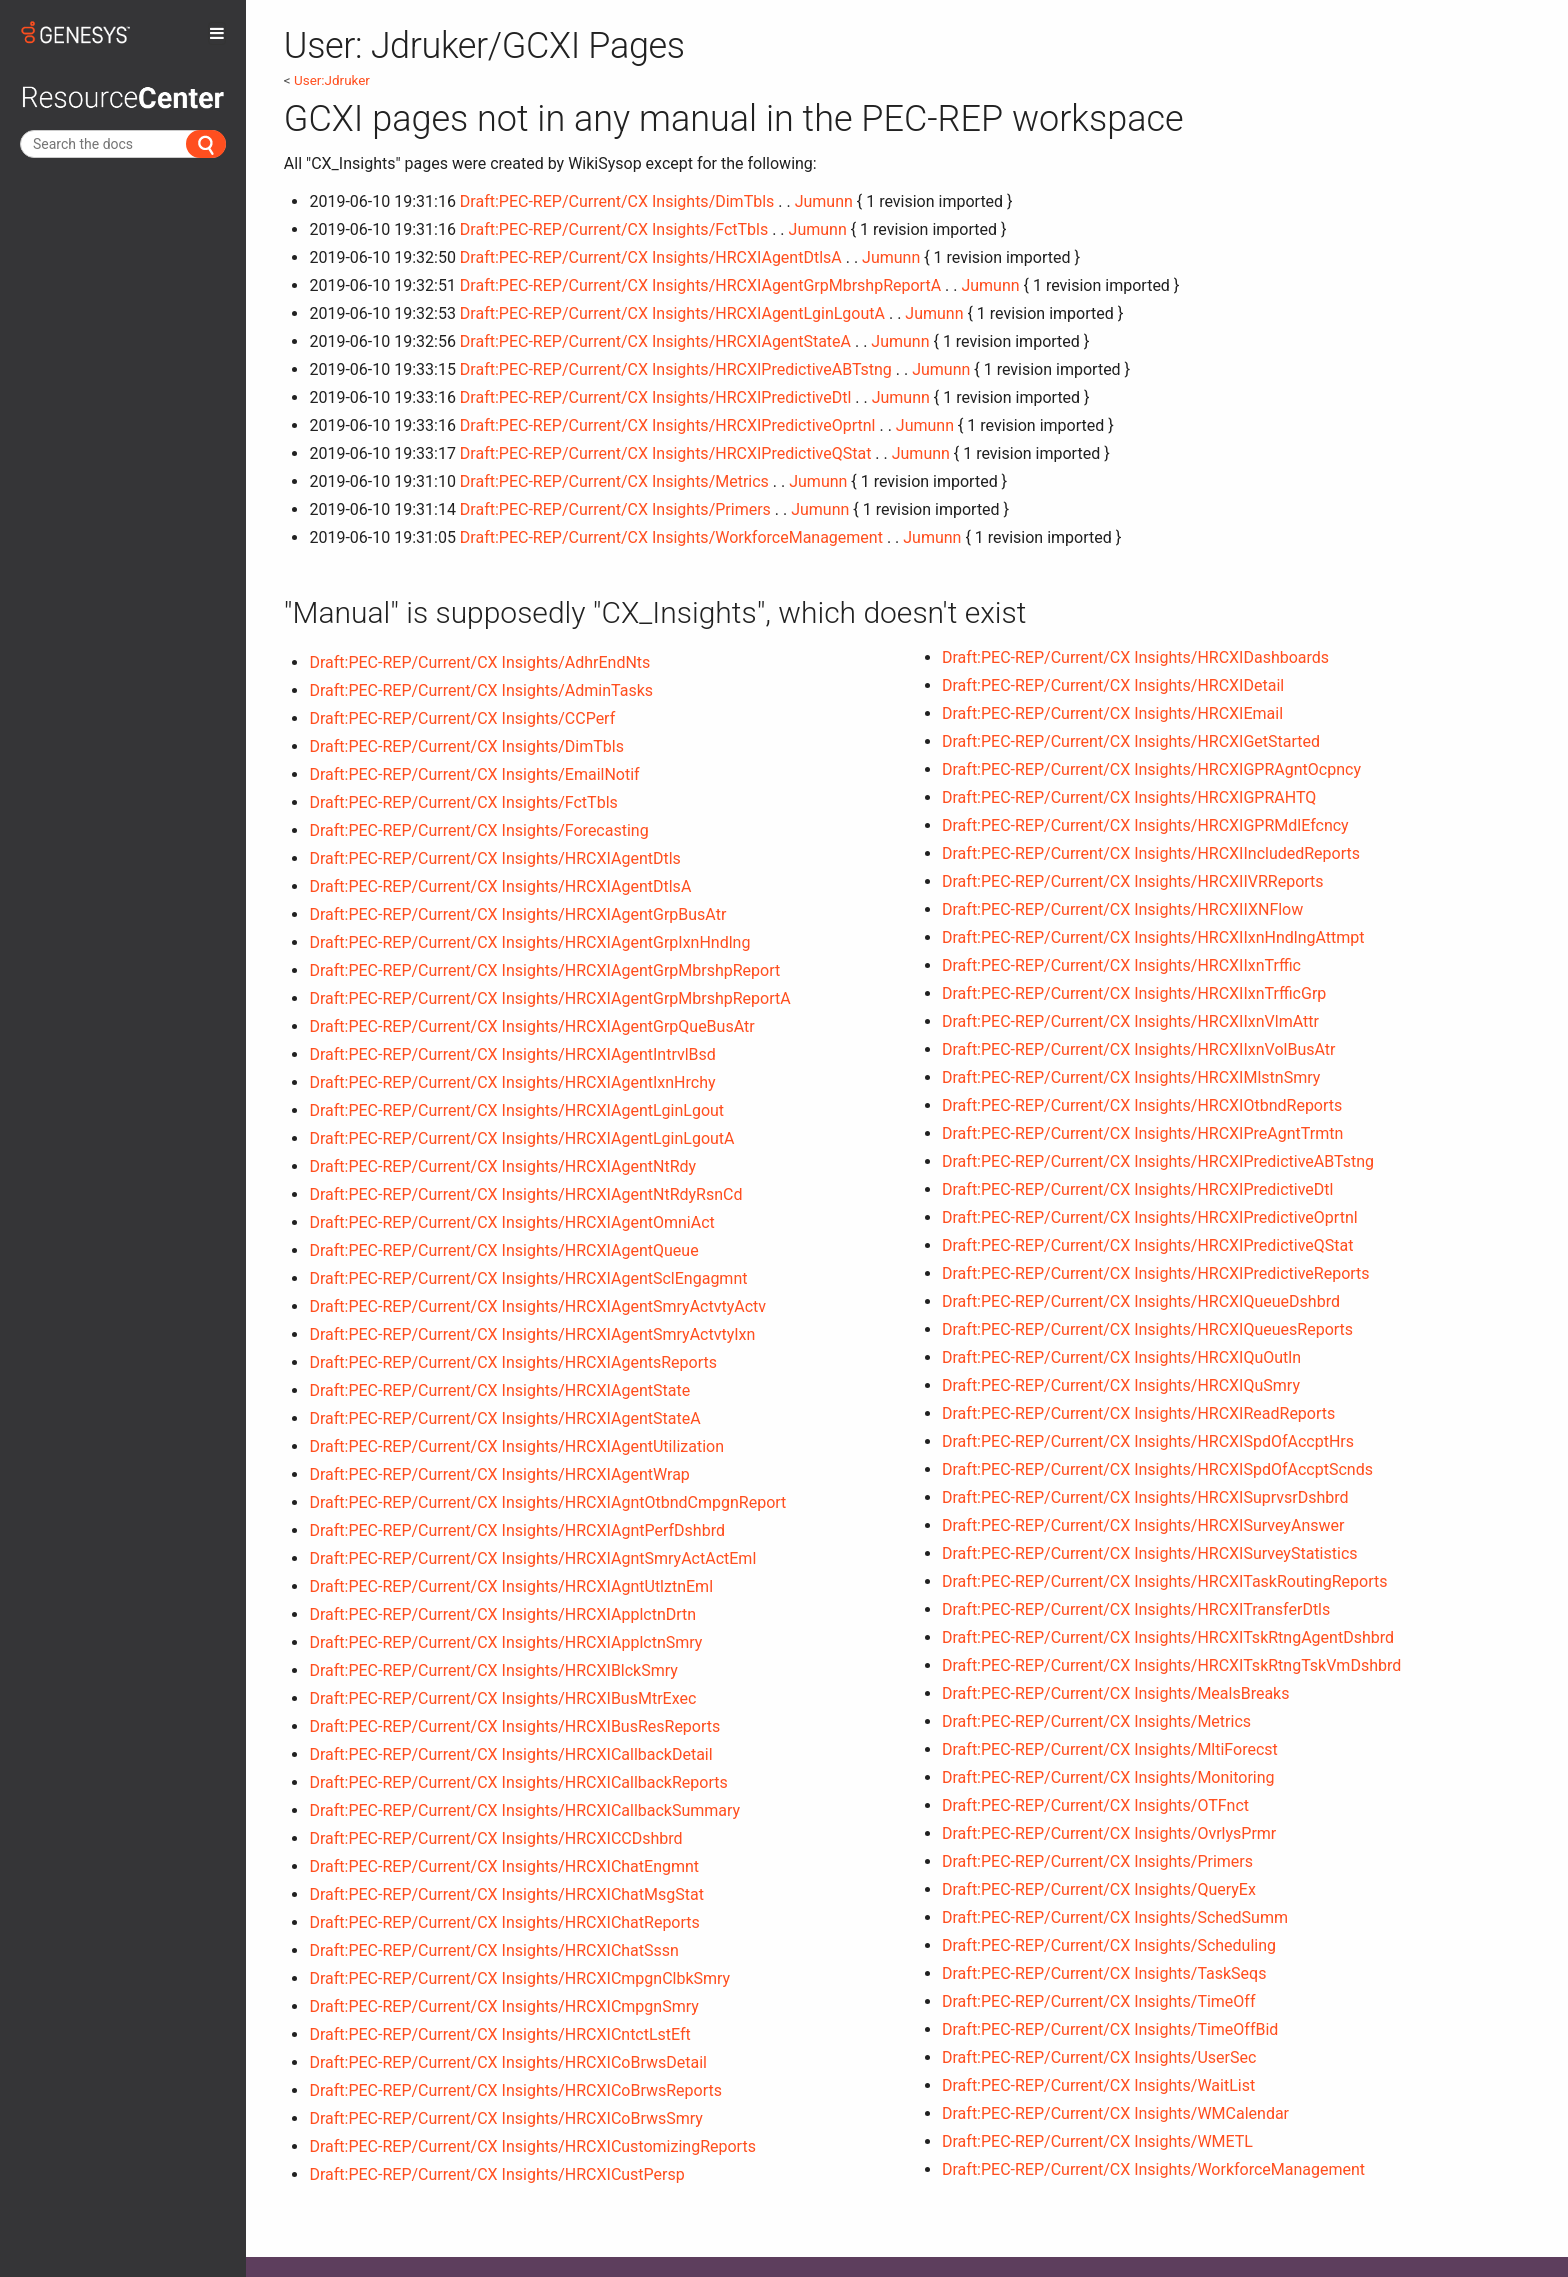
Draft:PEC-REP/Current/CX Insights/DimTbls (617, 201)
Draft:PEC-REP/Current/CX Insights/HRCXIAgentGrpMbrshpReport (544, 970)
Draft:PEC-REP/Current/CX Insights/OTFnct (1095, 1805)
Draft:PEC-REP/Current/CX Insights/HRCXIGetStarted (1131, 741)
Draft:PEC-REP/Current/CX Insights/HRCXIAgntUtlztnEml (511, 1586)
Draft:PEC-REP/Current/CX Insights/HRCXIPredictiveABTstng (676, 369)
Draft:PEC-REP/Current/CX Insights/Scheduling (1109, 1945)
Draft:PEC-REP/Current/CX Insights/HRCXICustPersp (496, 2174)
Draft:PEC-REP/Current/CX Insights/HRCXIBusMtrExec (502, 1698)
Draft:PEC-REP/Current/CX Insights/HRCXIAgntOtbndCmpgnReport (547, 1502)
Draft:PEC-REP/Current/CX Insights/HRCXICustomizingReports (532, 2146)
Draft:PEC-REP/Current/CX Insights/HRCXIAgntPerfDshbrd (517, 1530)
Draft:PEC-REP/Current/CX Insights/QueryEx (1099, 1889)
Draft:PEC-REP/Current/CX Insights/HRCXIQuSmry (1121, 1385)
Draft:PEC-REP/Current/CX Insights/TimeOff (1098, 2001)
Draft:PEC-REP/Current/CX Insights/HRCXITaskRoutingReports (1164, 1581)
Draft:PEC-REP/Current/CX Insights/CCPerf (462, 718)
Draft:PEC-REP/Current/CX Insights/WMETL (1097, 2141)
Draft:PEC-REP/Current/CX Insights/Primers (615, 509)
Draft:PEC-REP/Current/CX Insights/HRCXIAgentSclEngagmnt (528, 1278)
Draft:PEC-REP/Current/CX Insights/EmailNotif (474, 774)
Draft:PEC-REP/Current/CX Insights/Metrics (614, 481)
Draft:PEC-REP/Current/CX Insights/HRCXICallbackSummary (524, 1810)
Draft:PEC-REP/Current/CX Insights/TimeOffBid (1110, 2029)
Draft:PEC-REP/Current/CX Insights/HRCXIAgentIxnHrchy (512, 1082)
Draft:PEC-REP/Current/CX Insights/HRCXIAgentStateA (655, 341)
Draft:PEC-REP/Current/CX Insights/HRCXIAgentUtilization (516, 1446)
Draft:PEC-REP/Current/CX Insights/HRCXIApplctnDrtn (502, 1614)
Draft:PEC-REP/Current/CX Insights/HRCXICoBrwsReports (515, 2090)
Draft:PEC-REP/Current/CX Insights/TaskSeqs (1104, 1973)
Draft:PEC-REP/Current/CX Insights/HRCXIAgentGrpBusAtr (517, 914)
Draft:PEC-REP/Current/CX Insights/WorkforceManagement (671, 537)
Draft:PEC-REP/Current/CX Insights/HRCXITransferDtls (1136, 1609)
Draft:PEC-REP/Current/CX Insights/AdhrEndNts (479, 662)
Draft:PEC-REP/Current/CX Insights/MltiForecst (1110, 1749)
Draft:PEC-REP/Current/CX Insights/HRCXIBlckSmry (493, 1670)
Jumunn (824, 201)
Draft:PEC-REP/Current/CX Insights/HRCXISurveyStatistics (1150, 1553)
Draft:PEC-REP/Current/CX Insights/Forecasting (478, 830)
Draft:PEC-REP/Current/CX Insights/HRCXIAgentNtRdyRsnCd (525, 1194)
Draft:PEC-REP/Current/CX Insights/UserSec (1099, 2057)
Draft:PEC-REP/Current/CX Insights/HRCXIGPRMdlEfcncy (1145, 825)
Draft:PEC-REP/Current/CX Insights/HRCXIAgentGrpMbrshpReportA (700, 285)
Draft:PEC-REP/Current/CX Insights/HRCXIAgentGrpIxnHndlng (529, 942)
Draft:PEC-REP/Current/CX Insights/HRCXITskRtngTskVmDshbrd (1171, 1665)
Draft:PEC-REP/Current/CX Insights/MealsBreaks (1115, 1693)
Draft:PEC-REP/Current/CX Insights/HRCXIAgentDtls (494, 858)
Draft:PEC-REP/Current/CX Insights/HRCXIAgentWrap (499, 1474)
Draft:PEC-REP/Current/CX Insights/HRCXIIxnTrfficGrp (1134, 993)
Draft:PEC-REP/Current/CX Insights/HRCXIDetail (1113, 685)
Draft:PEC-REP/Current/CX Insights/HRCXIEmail (1112, 713)
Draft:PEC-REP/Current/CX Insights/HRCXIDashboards (1135, 657)
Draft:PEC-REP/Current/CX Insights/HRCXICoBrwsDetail (508, 2062)
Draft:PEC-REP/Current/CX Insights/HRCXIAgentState (499, 1390)
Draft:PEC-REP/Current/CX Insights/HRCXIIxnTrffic (1121, 965)
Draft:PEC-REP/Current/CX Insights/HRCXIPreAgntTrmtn (1142, 1133)
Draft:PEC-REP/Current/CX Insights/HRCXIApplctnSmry (505, 1642)
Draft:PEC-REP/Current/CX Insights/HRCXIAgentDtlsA (651, 257)
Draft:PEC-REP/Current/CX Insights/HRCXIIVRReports (1133, 881)
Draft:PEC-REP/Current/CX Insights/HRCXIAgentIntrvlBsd (512, 1054)
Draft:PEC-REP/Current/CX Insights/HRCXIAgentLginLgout (516, 1110)
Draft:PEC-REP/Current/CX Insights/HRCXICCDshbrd (495, 1838)
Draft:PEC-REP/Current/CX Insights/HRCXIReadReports (1138, 1413)
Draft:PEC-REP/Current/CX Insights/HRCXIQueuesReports (1147, 1329)
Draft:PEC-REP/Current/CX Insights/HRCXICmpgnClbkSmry (519, 1978)
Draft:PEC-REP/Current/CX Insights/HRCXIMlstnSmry (1131, 1077)
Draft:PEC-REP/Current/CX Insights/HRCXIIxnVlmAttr (1130, 1021)
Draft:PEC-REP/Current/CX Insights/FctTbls (614, 229)
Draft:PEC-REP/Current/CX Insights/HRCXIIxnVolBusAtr (1138, 1049)
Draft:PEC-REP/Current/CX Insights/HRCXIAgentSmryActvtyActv (537, 1306)
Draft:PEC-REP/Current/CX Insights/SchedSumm (1115, 1917)
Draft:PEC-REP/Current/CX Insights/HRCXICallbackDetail (510, 1754)
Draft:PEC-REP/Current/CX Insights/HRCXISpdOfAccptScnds (1157, 1469)
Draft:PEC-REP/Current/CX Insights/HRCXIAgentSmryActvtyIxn (532, 1334)
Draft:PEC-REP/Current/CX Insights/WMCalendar (1115, 2113)
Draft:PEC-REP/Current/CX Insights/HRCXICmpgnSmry (503, 2006)
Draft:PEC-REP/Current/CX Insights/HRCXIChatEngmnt (504, 1866)
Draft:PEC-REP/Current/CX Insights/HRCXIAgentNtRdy (502, 1166)
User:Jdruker (332, 80)
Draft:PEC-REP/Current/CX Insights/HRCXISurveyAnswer (1143, 1525)
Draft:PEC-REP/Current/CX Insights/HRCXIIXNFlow (1122, 909)
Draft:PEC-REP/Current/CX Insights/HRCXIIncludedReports (1151, 853)
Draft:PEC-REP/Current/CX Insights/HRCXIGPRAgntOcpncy (1151, 769)
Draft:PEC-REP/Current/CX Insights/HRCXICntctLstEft (499, 2034)
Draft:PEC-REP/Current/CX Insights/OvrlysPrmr (1109, 1833)
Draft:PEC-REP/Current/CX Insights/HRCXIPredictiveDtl (655, 397)
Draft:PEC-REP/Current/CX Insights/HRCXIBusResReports (514, 1726)
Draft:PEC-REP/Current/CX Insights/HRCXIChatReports (504, 1922)
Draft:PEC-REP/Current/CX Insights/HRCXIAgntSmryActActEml (532, 1558)
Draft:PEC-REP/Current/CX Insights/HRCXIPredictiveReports (1156, 1273)
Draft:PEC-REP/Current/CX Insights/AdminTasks (481, 690)
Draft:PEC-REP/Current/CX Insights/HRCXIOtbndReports (1142, 1105)
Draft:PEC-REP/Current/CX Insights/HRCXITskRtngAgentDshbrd (1168, 1637)
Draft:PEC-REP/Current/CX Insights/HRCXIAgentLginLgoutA (672, 313)
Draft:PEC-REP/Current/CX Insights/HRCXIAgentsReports (513, 1362)
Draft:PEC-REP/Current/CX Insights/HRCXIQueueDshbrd (1141, 1301)
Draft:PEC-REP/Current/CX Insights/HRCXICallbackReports (518, 1782)
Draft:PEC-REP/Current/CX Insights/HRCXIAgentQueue (503, 1250)
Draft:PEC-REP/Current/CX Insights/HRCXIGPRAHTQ (1129, 797)
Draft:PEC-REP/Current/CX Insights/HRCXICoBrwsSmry (505, 2118)
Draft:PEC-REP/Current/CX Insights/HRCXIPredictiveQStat (666, 453)
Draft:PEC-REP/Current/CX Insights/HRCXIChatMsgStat (506, 1894)
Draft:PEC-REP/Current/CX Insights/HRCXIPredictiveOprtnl (668, 425)
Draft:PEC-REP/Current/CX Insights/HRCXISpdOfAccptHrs (1148, 1441)
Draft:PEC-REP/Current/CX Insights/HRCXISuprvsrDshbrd (1145, 1497)
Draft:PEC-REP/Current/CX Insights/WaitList (1098, 2085)
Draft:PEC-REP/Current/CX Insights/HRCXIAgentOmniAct (511, 1222)
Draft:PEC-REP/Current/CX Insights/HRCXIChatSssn (493, 1950)
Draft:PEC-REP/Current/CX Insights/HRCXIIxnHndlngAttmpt (1153, 937)
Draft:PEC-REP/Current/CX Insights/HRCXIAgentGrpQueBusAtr (531, 1026)
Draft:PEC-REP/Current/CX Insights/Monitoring (1108, 1777)
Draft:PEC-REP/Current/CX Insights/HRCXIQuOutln (1121, 1357)
